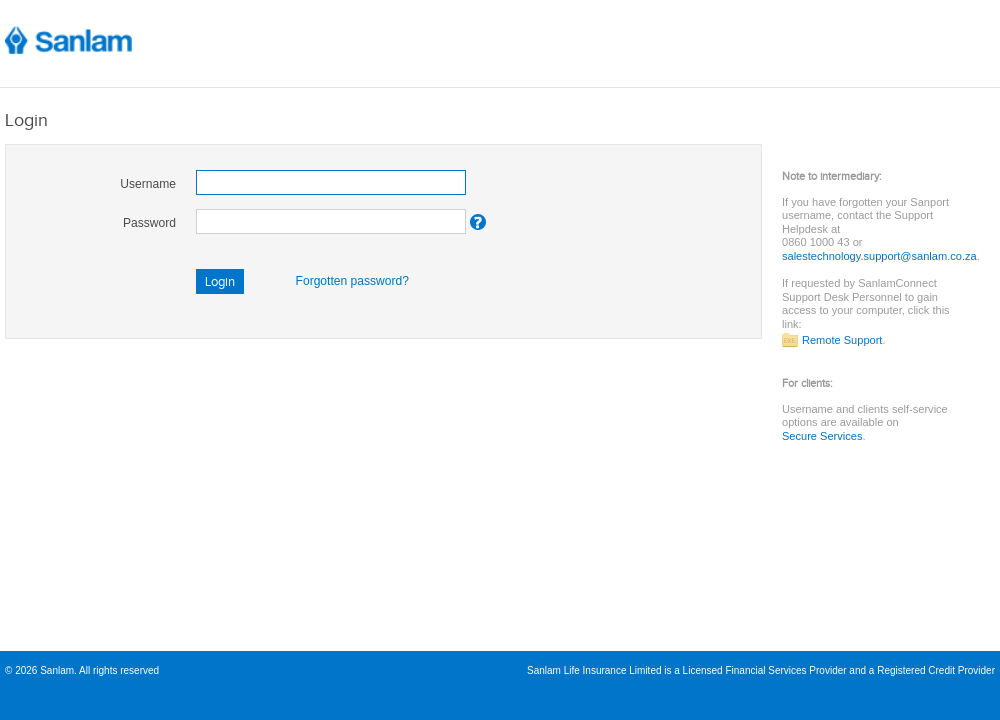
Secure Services (822, 436)
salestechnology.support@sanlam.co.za (879, 256)
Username (148, 184)
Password (149, 223)
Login (220, 282)
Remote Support (842, 340)
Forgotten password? (352, 281)
